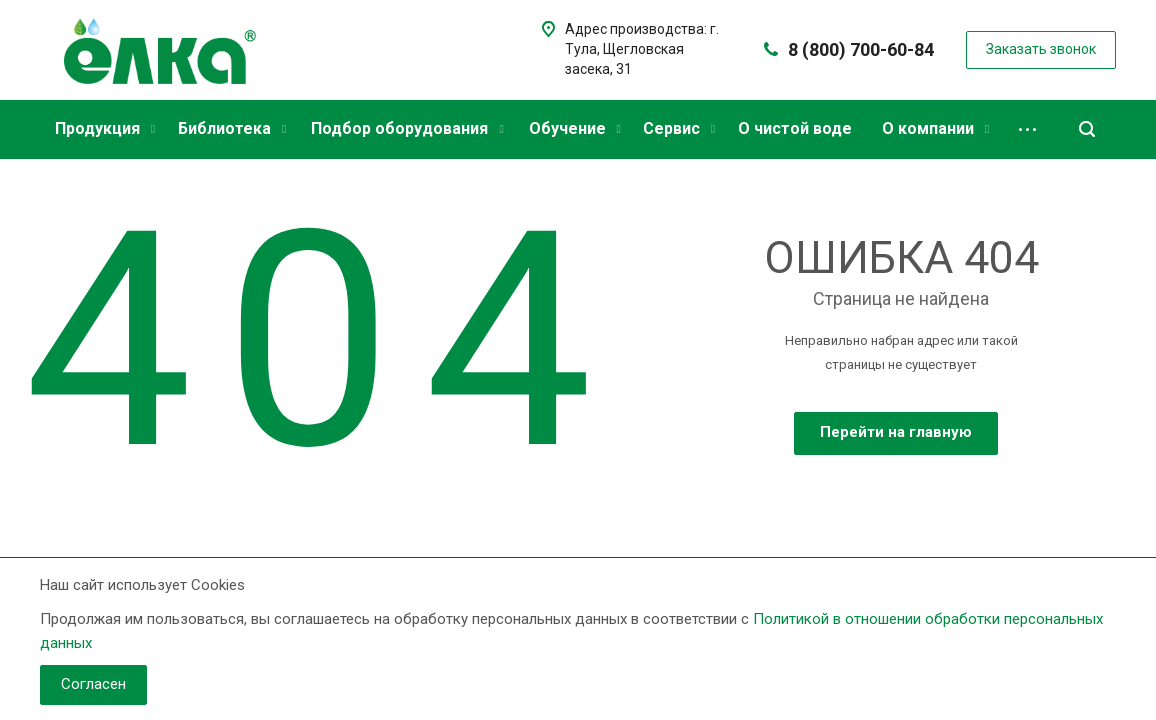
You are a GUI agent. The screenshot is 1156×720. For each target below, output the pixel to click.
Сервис (679, 128)
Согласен (93, 684)
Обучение (575, 128)
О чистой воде (795, 128)
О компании (935, 128)
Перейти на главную (896, 432)
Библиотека (232, 128)
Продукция (105, 128)
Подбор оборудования (407, 128)
